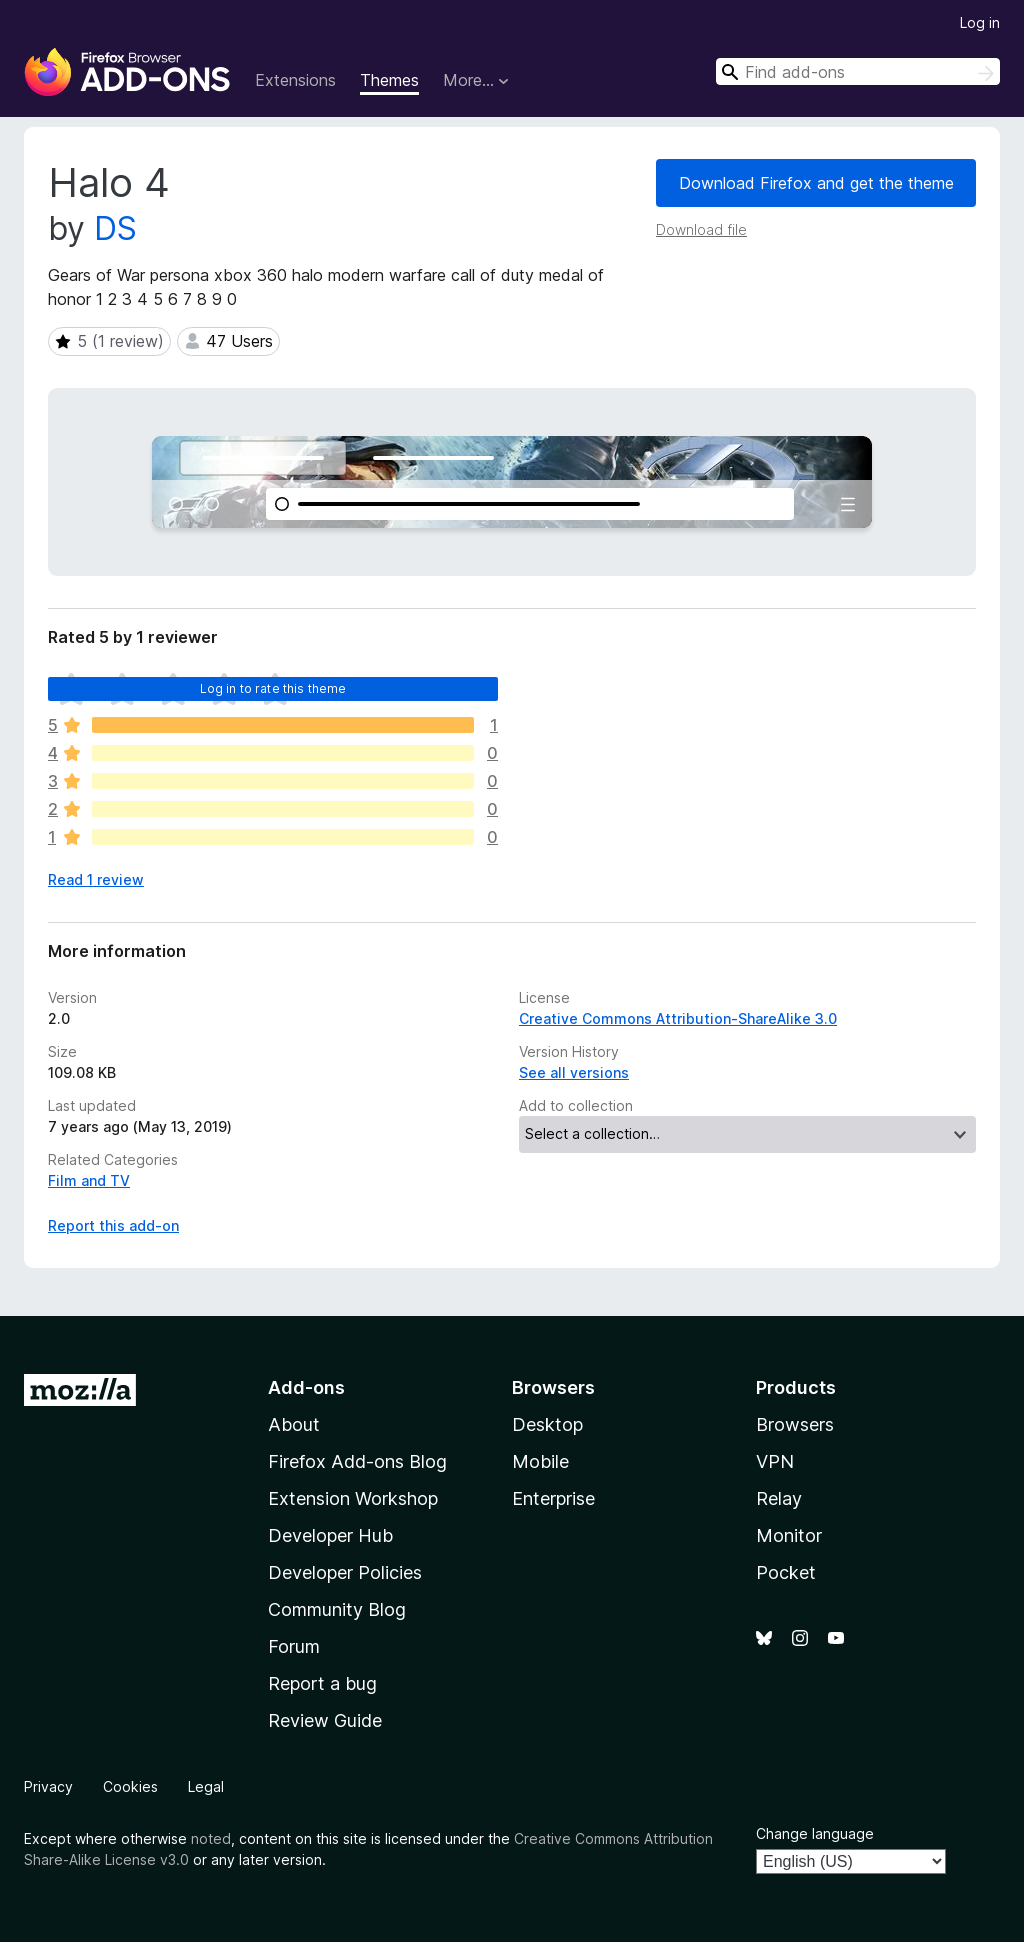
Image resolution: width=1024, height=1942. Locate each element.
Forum (294, 1646)
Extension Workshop (353, 1498)
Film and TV (89, 1180)
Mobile (540, 1461)
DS (115, 228)
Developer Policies (345, 1572)
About (294, 1424)
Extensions (295, 80)
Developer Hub (330, 1535)
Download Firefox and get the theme (816, 183)
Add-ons (306, 1387)
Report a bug (322, 1683)
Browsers (795, 1424)
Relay (779, 1498)
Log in (980, 22)
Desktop (547, 1424)
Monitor (789, 1535)
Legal (206, 1786)
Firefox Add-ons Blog (357, 1461)
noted (211, 1838)
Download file (701, 229)
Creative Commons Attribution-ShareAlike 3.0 (678, 1018)
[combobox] (858, 71)
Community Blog (337, 1609)
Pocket (786, 1572)
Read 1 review (96, 879)
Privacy (48, 1786)
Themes (389, 80)
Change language (815, 1833)
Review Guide (325, 1720)
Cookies (130, 1786)
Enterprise (553, 1498)
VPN (775, 1461)
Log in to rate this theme (273, 688)
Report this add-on (113, 1225)
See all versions (574, 1072)
